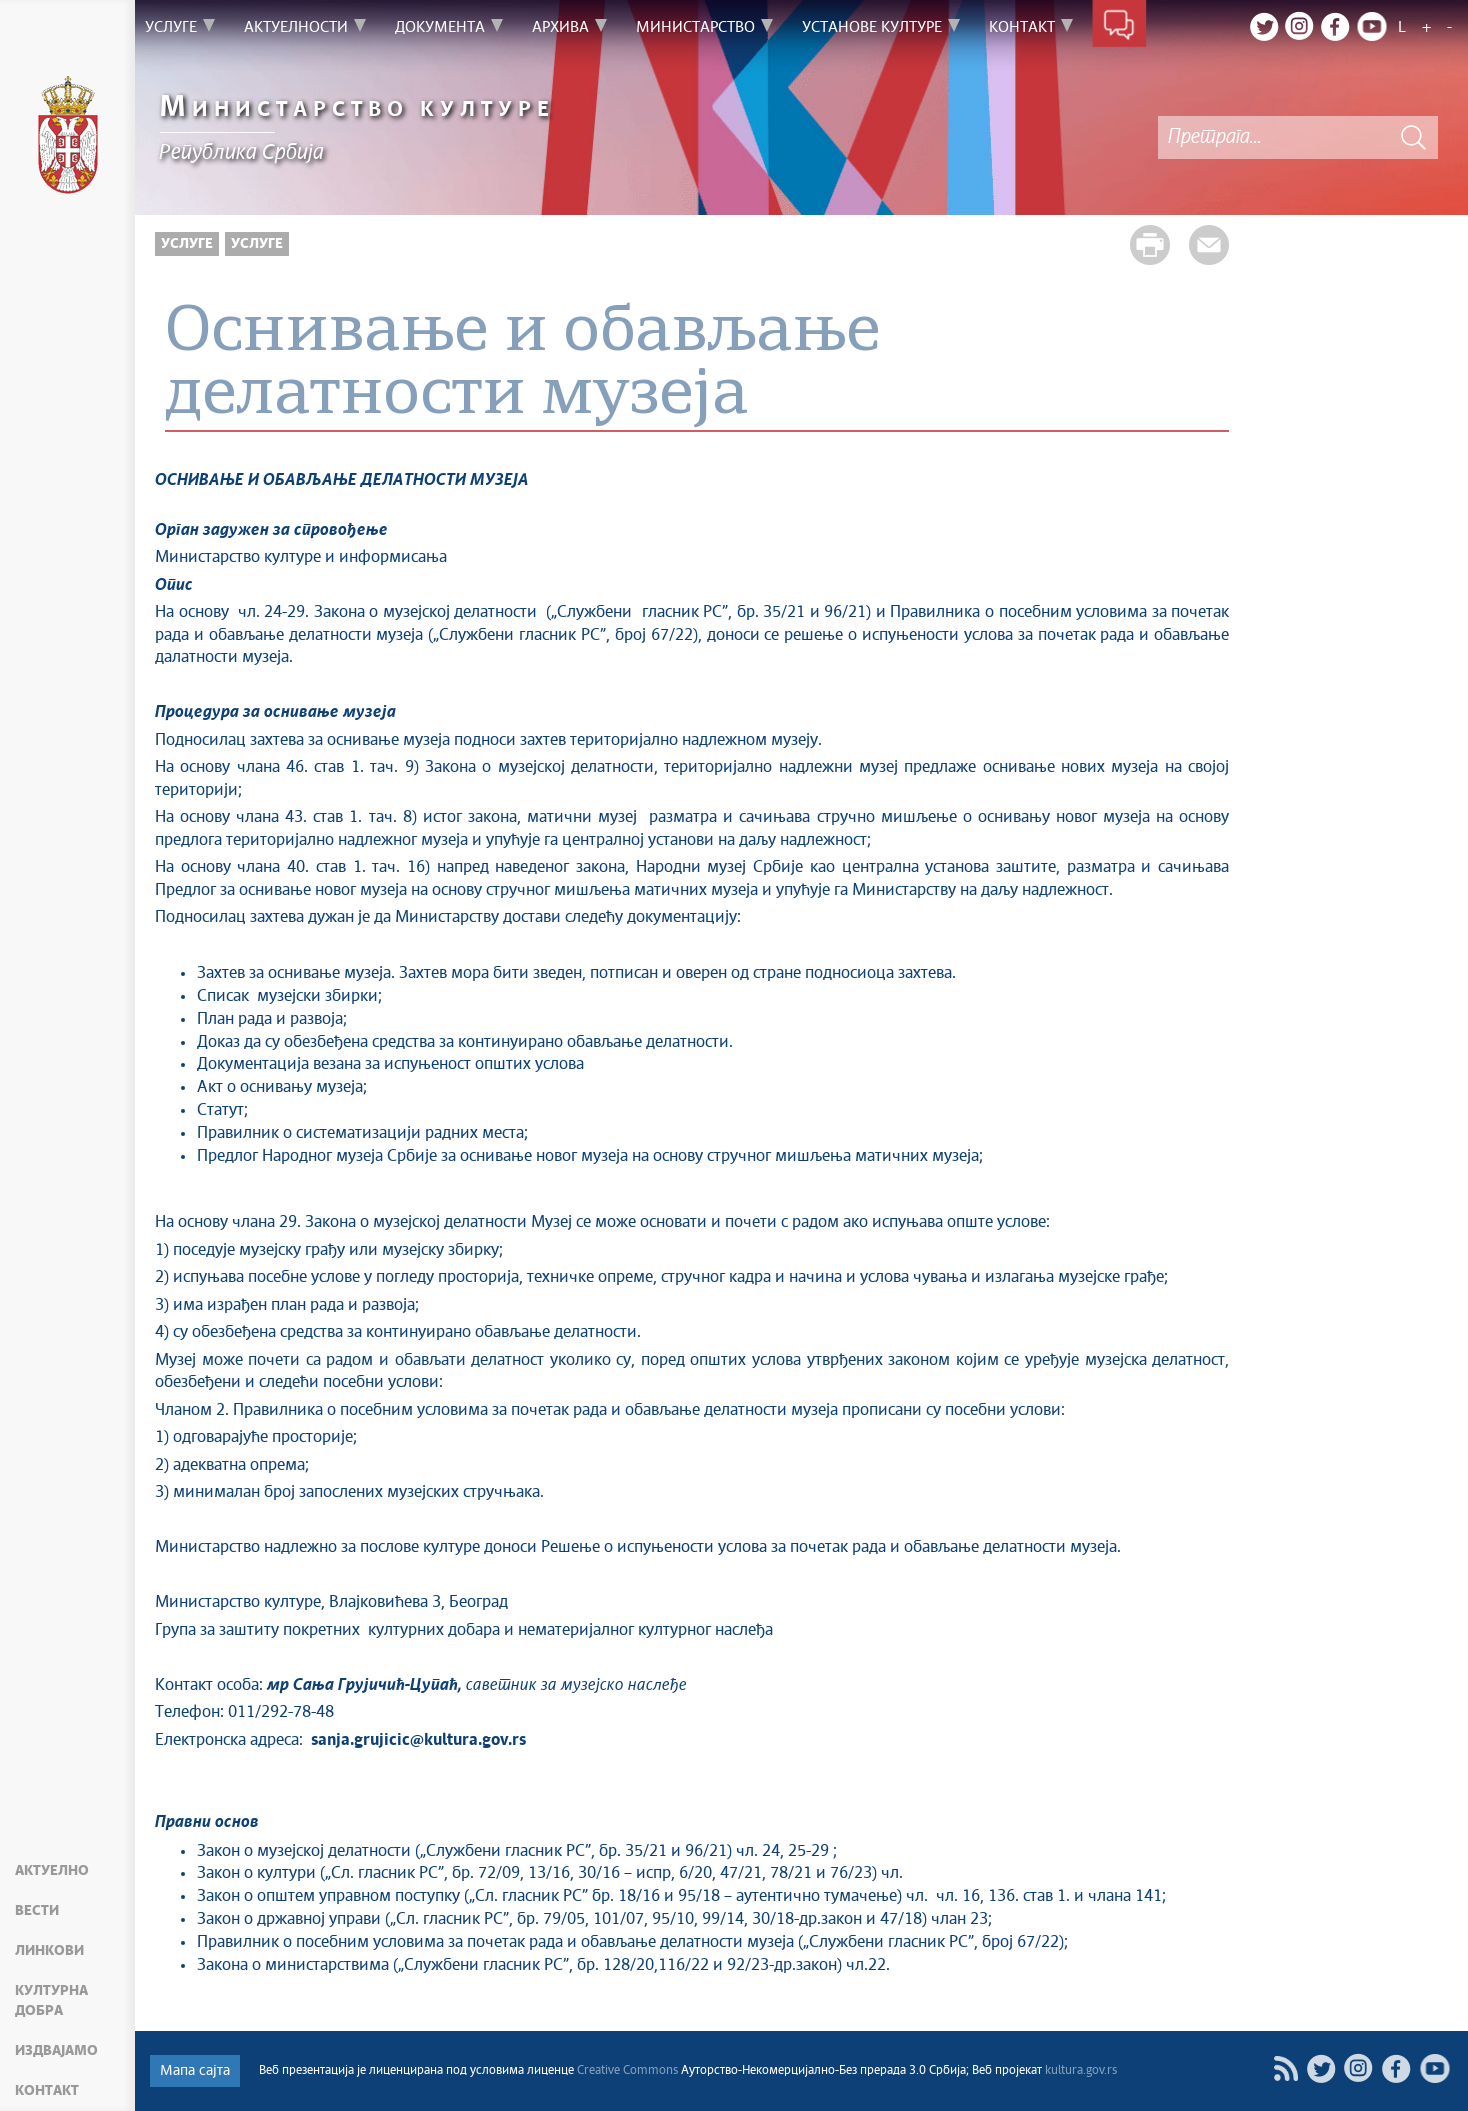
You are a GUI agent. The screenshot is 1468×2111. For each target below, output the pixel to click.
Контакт (47, 2091)
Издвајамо (56, 2051)
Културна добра (51, 2001)
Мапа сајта (195, 2071)
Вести (37, 1911)
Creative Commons (627, 2071)
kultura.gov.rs (1081, 2071)
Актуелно (52, 1871)
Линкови (49, 1951)
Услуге (187, 244)
